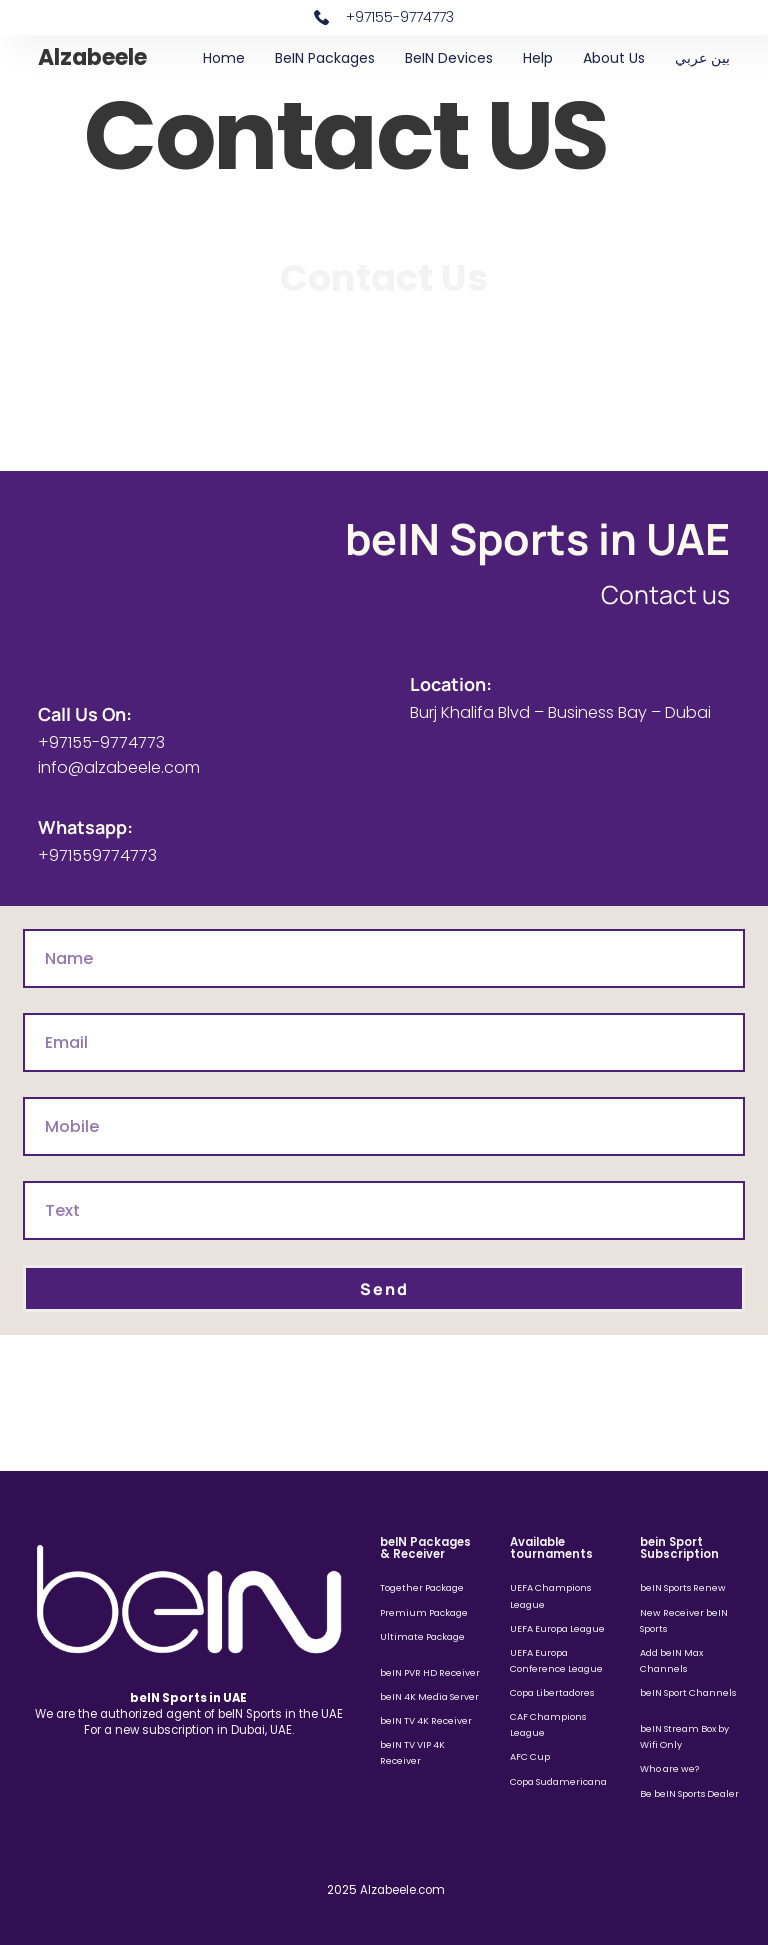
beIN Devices (449, 58)
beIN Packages (325, 58)
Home (224, 58)
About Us (614, 58)
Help (538, 58)
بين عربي (702, 58)
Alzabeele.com (402, 1890)
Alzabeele (92, 57)
